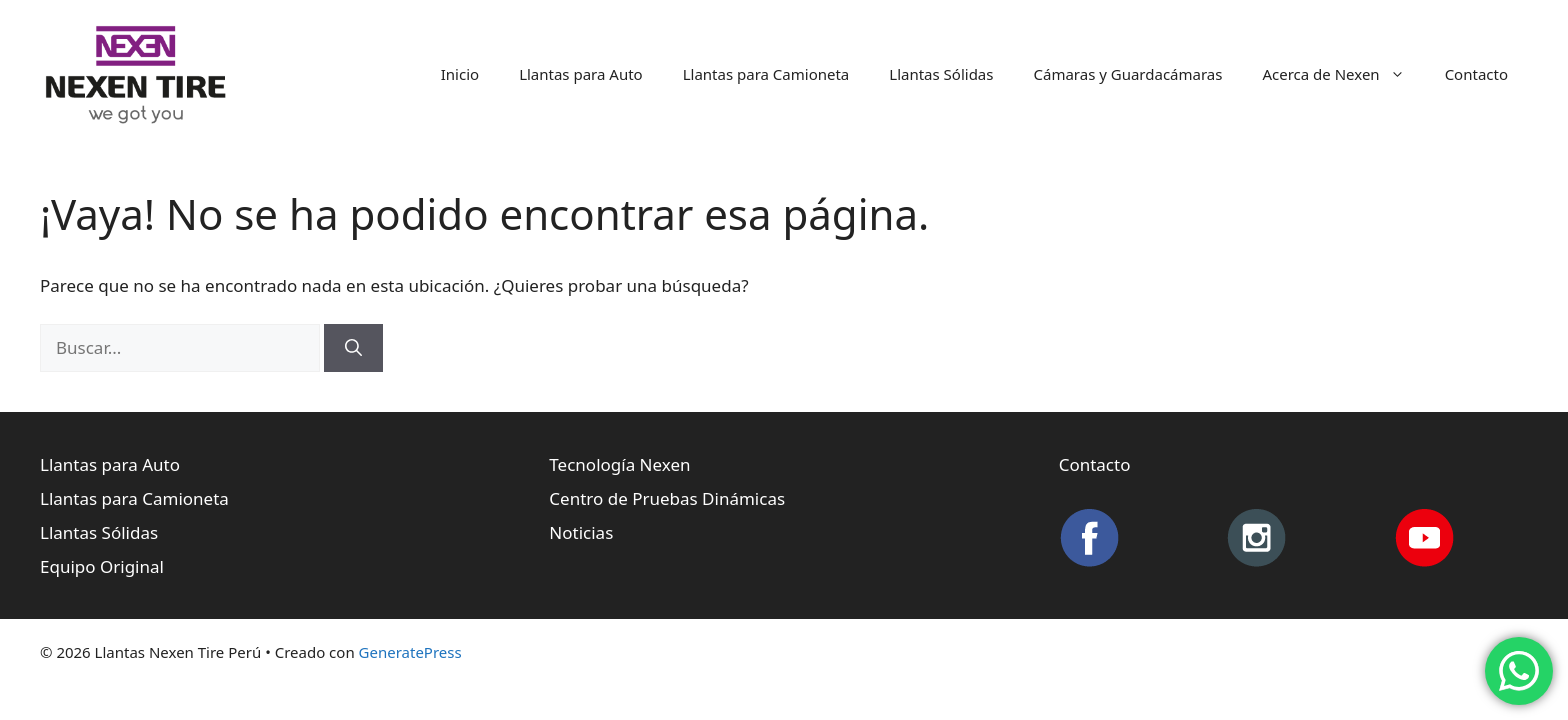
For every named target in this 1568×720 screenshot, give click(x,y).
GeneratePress (410, 652)
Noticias (581, 532)
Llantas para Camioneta (766, 74)
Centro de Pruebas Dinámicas (667, 498)
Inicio (460, 74)
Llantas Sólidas (941, 74)
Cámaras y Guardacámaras (1127, 74)
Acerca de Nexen (1343, 74)
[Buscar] (353, 348)
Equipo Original (102, 566)
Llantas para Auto (581, 74)
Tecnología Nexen (619, 464)
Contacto (1476, 74)
